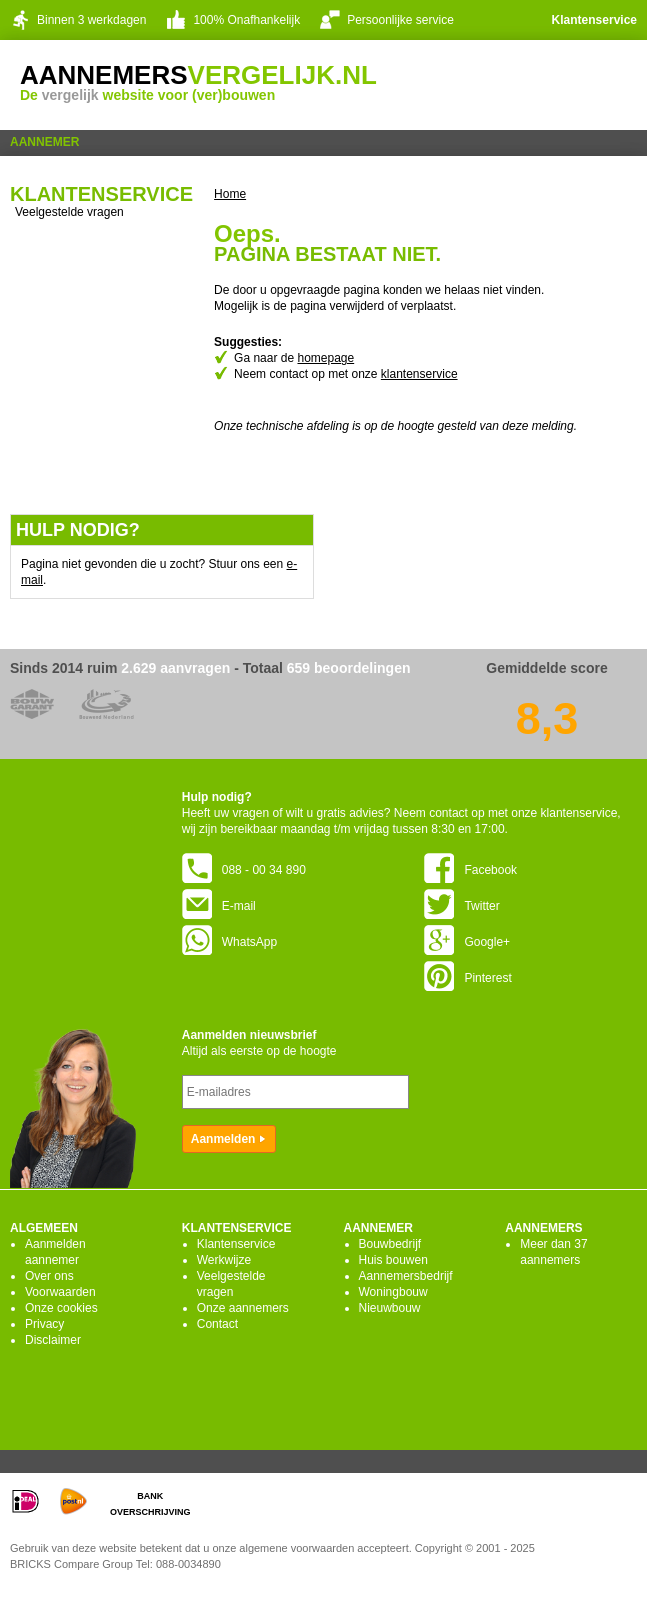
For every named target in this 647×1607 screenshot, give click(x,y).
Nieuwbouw (390, 1308)
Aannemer (44, 142)
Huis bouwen (393, 1260)
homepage (325, 358)
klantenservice (419, 374)
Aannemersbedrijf (406, 1276)
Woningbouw (393, 1292)
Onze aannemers (243, 1308)
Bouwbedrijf (390, 1244)
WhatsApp (229, 942)
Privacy (44, 1324)
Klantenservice (594, 20)
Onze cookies (61, 1308)
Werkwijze (224, 1260)
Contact (217, 1324)
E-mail (219, 906)
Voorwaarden (60, 1292)
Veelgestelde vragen (69, 212)
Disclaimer (53, 1340)
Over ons (49, 1276)
